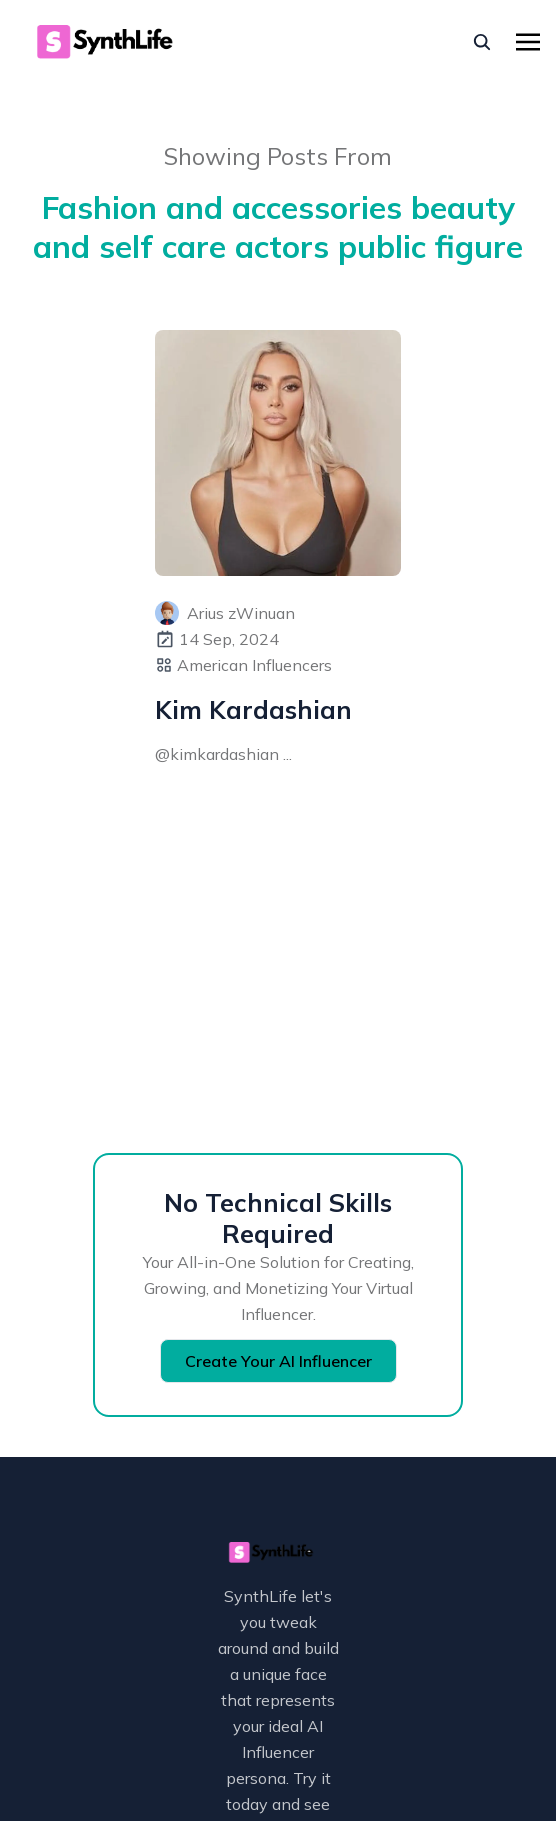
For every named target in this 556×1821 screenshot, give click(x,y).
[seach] (482, 42)
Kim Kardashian (253, 709)
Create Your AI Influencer (278, 1361)
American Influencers (254, 665)
